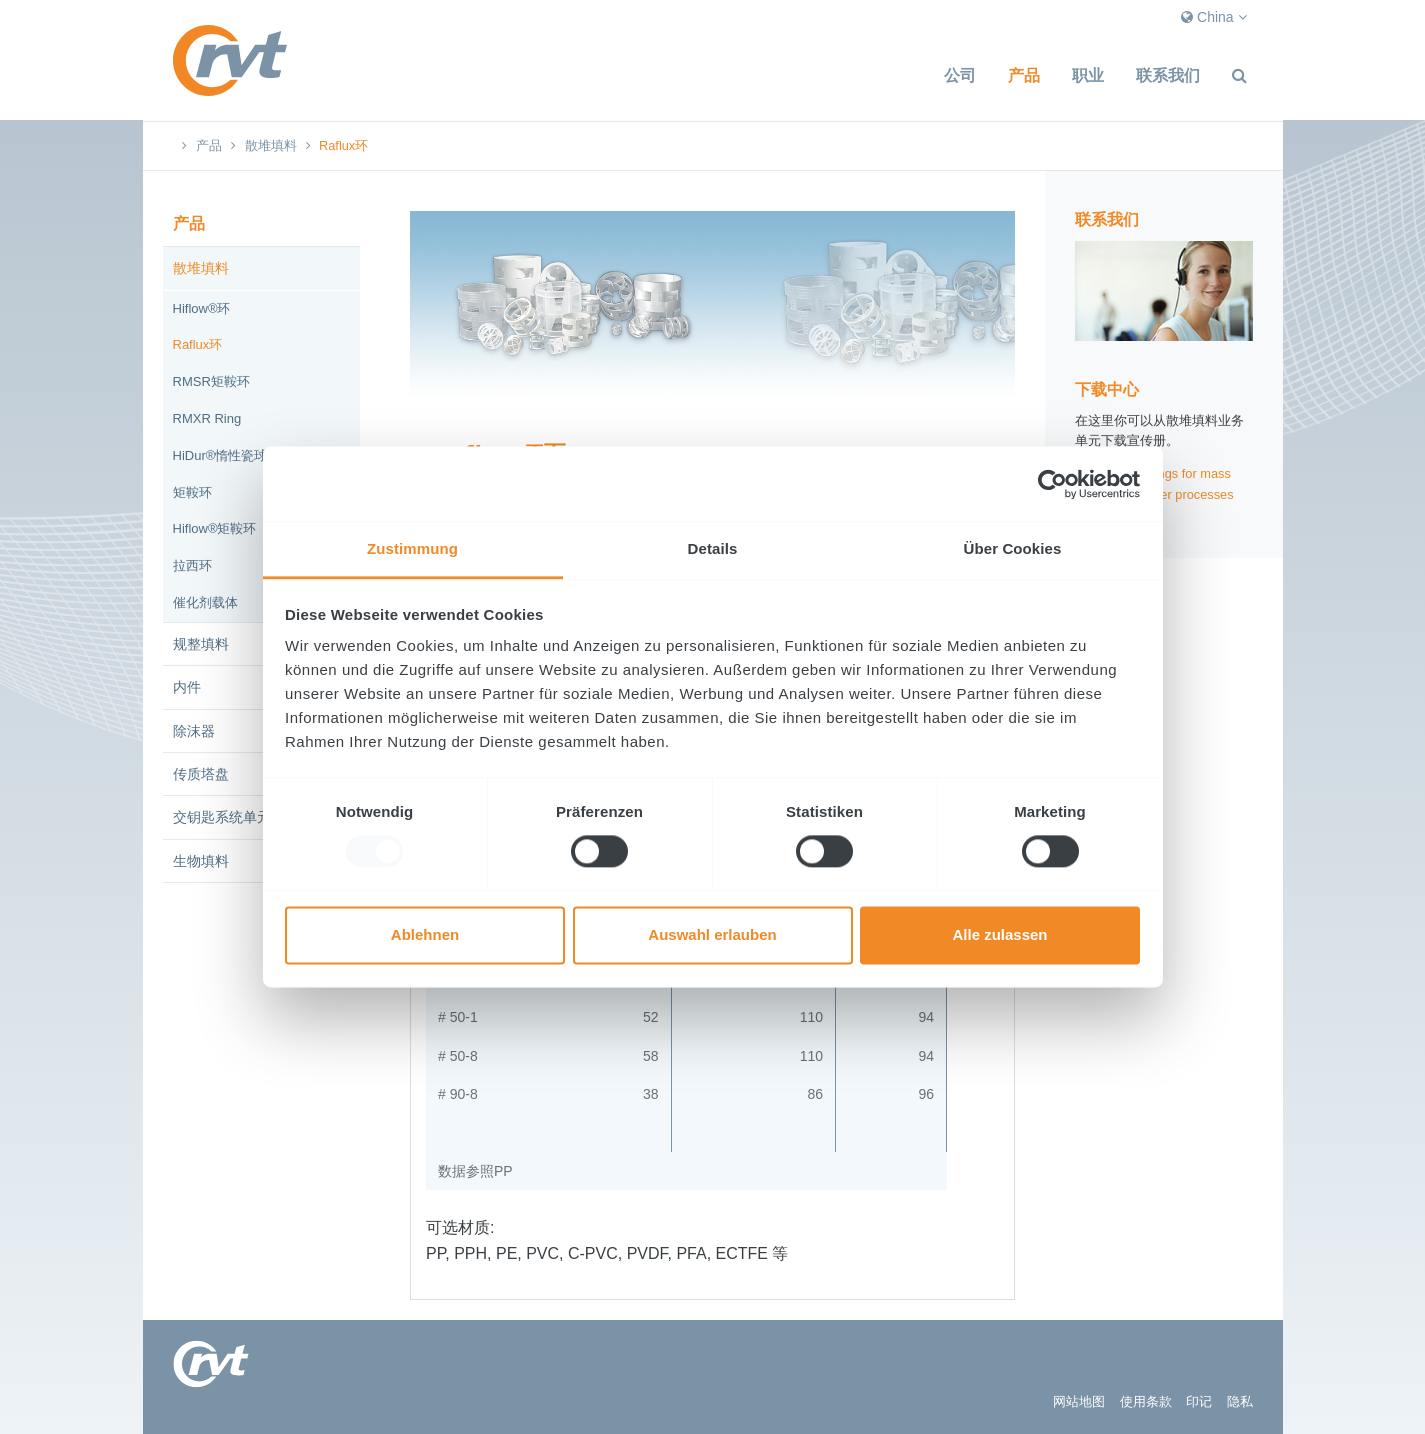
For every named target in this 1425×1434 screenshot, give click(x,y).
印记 (1199, 1401)
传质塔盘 (201, 774)
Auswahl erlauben (712, 934)
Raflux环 (198, 344)
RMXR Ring (207, 418)
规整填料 (201, 644)
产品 (1024, 75)
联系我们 (1168, 75)
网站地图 (1079, 1401)
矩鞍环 (192, 492)
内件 (187, 687)
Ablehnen (425, 934)
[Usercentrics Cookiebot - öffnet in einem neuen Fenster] (1052, 484)
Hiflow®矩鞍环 (215, 528)
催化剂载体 (205, 602)
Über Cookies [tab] (1013, 548)
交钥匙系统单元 (222, 817)
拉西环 (192, 565)
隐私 (1240, 1401)
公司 (960, 75)
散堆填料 (271, 145)
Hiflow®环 (202, 308)
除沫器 (194, 731)
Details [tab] (713, 548)
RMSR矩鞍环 (211, 381)
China (1213, 17)
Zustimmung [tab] (412, 548)
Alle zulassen (999, 934)
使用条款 (1146, 1401)
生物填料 (201, 861)
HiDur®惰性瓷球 (220, 455)
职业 (1088, 75)
